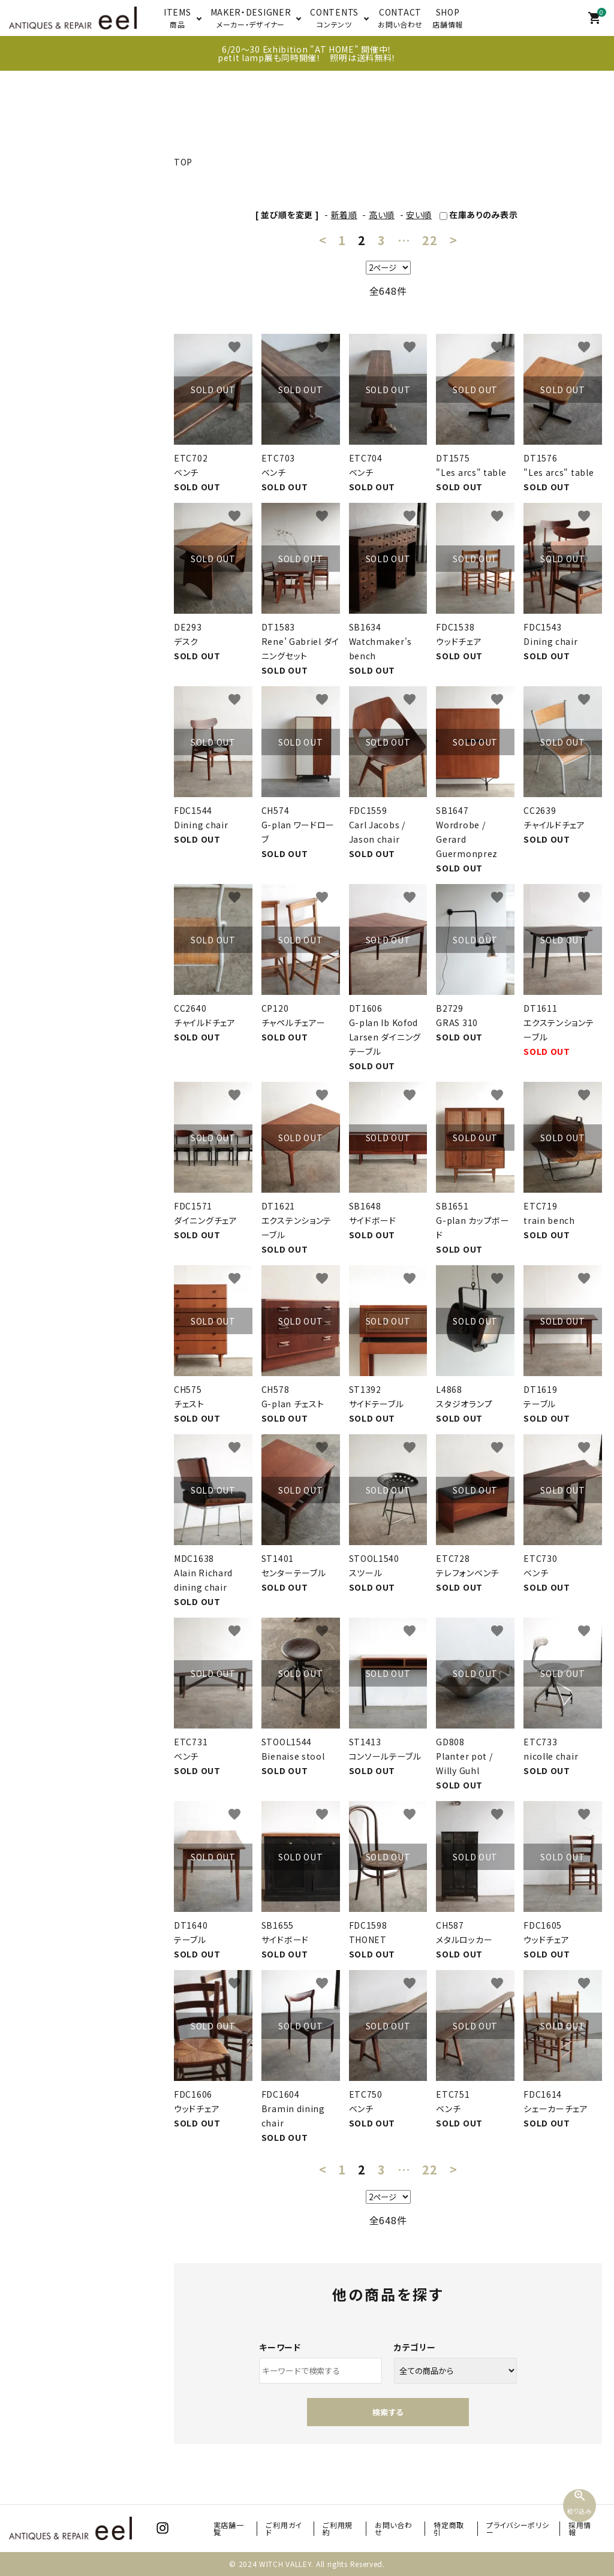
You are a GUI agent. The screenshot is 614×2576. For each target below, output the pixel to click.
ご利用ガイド (284, 2528)
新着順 (344, 215)
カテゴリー (415, 2347)
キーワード (280, 2347)
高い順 (382, 215)
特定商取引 (449, 2528)
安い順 (419, 215)
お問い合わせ (394, 2528)
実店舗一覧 (228, 2528)
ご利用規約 (338, 2528)
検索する (388, 2412)
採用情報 (579, 2528)
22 (429, 240)
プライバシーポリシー (517, 2528)
